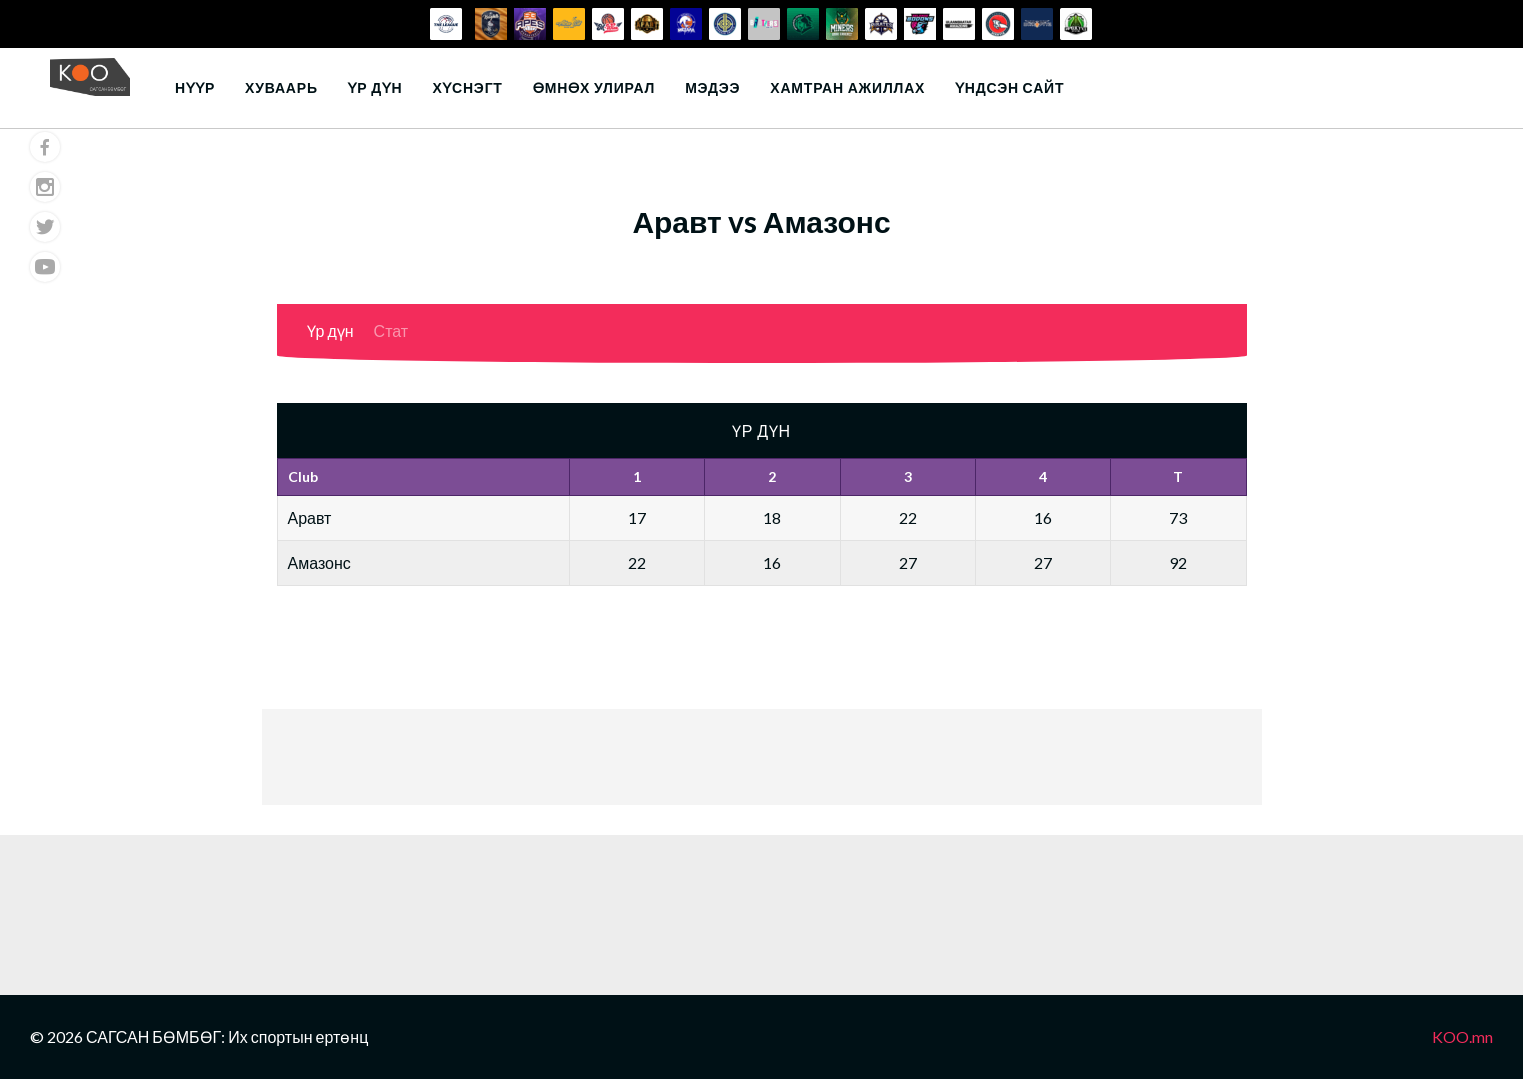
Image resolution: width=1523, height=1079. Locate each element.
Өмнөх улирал (594, 87)
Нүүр (195, 87)
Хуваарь (281, 87)
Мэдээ (712, 87)
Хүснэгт (467, 87)
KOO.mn (1462, 1036)
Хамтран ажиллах (847, 87)
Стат (391, 330)
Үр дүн (375, 87)
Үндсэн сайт (1009, 87)
